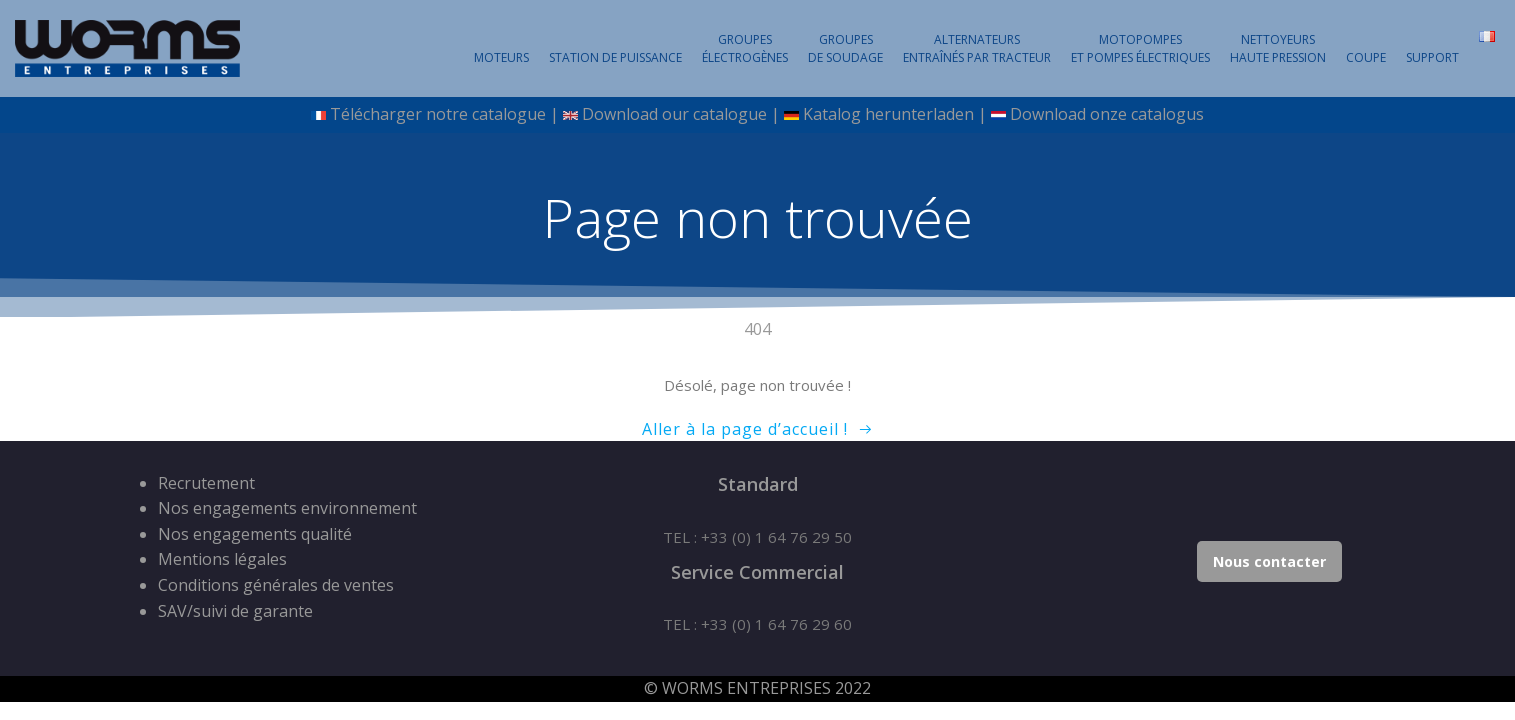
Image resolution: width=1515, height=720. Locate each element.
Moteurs (501, 57)
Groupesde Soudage (845, 48)
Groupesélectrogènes (745, 48)
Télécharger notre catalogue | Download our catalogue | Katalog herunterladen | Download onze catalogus (757, 114)
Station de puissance (615, 57)
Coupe (1366, 57)
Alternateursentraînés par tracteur (977, 48)
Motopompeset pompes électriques (1140, 48)
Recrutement (206, 483)
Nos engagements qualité (255, 534)
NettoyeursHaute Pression (1278, 48)
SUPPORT (1432, 57)
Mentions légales (222, 559)
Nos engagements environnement (287, 508)
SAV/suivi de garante (235, 611)
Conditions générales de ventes (276, 585)
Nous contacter (1269, 561)
